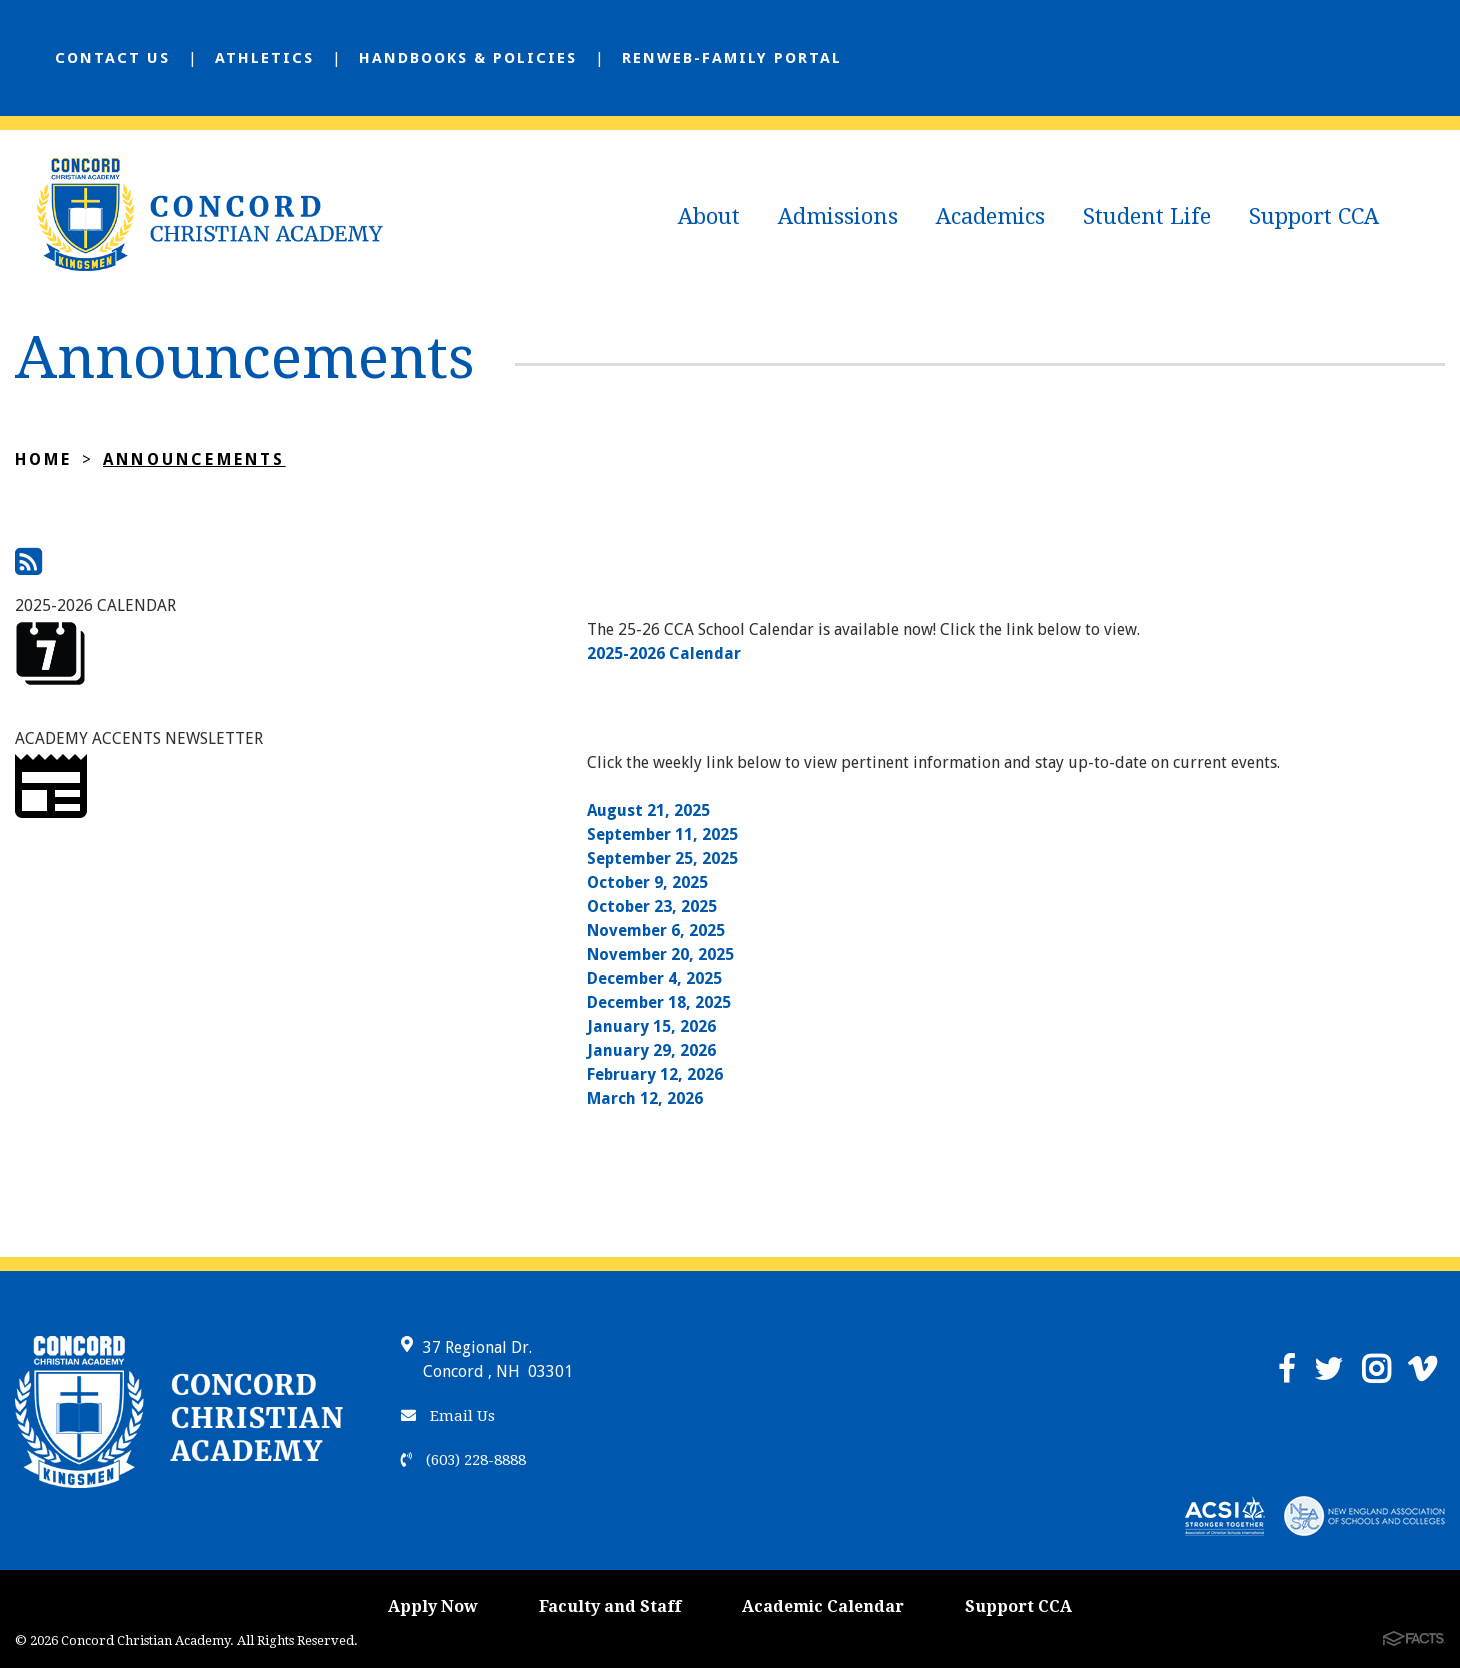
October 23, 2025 (652, 906)
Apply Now (433, 1606)
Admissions (838, 216)
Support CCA (1314, 216)
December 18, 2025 (659, 1002)
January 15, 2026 (651, 1026)
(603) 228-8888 (463, 1460)
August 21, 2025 (648, 810)
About (709, 216)
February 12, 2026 (655, 1074)
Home (44, 459)
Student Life (1147, 216)
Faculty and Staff (610, 1606)
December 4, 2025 (654, 978)
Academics (990, 216)
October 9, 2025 (647, 882)
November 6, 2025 (656, 930)
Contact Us (112, 58)
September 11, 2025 (662, 834)
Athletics (264, 58)
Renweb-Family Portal (732, 58)
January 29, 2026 (651, 1050)
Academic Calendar (823, 1606)
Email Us (448, 1416)
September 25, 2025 (662, 858)
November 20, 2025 (660, 954)
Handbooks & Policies (468, 58)
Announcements (194, 459)
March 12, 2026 (645, 1098)
